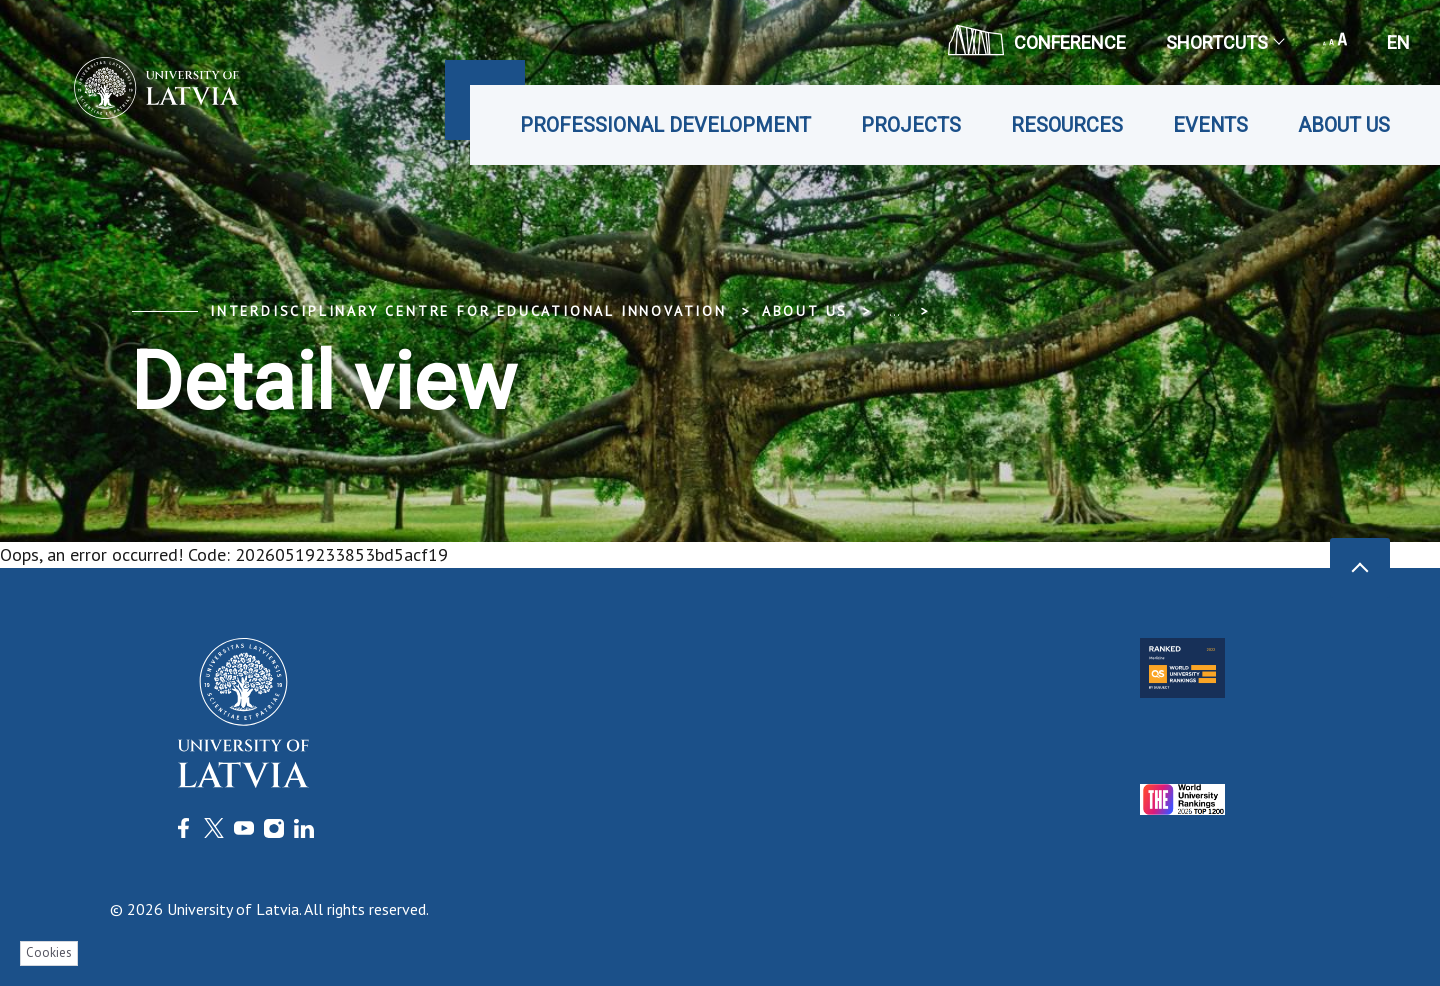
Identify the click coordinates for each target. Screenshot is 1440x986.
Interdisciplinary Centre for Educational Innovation (468, 311)
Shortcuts (1224, 42)
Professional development (665, 125)
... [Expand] (894, 311)
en (1398, 42)
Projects (911, 125)
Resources (1067, 125)
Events (1210, 125)
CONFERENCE (1037, 40)
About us (1344, 125)
